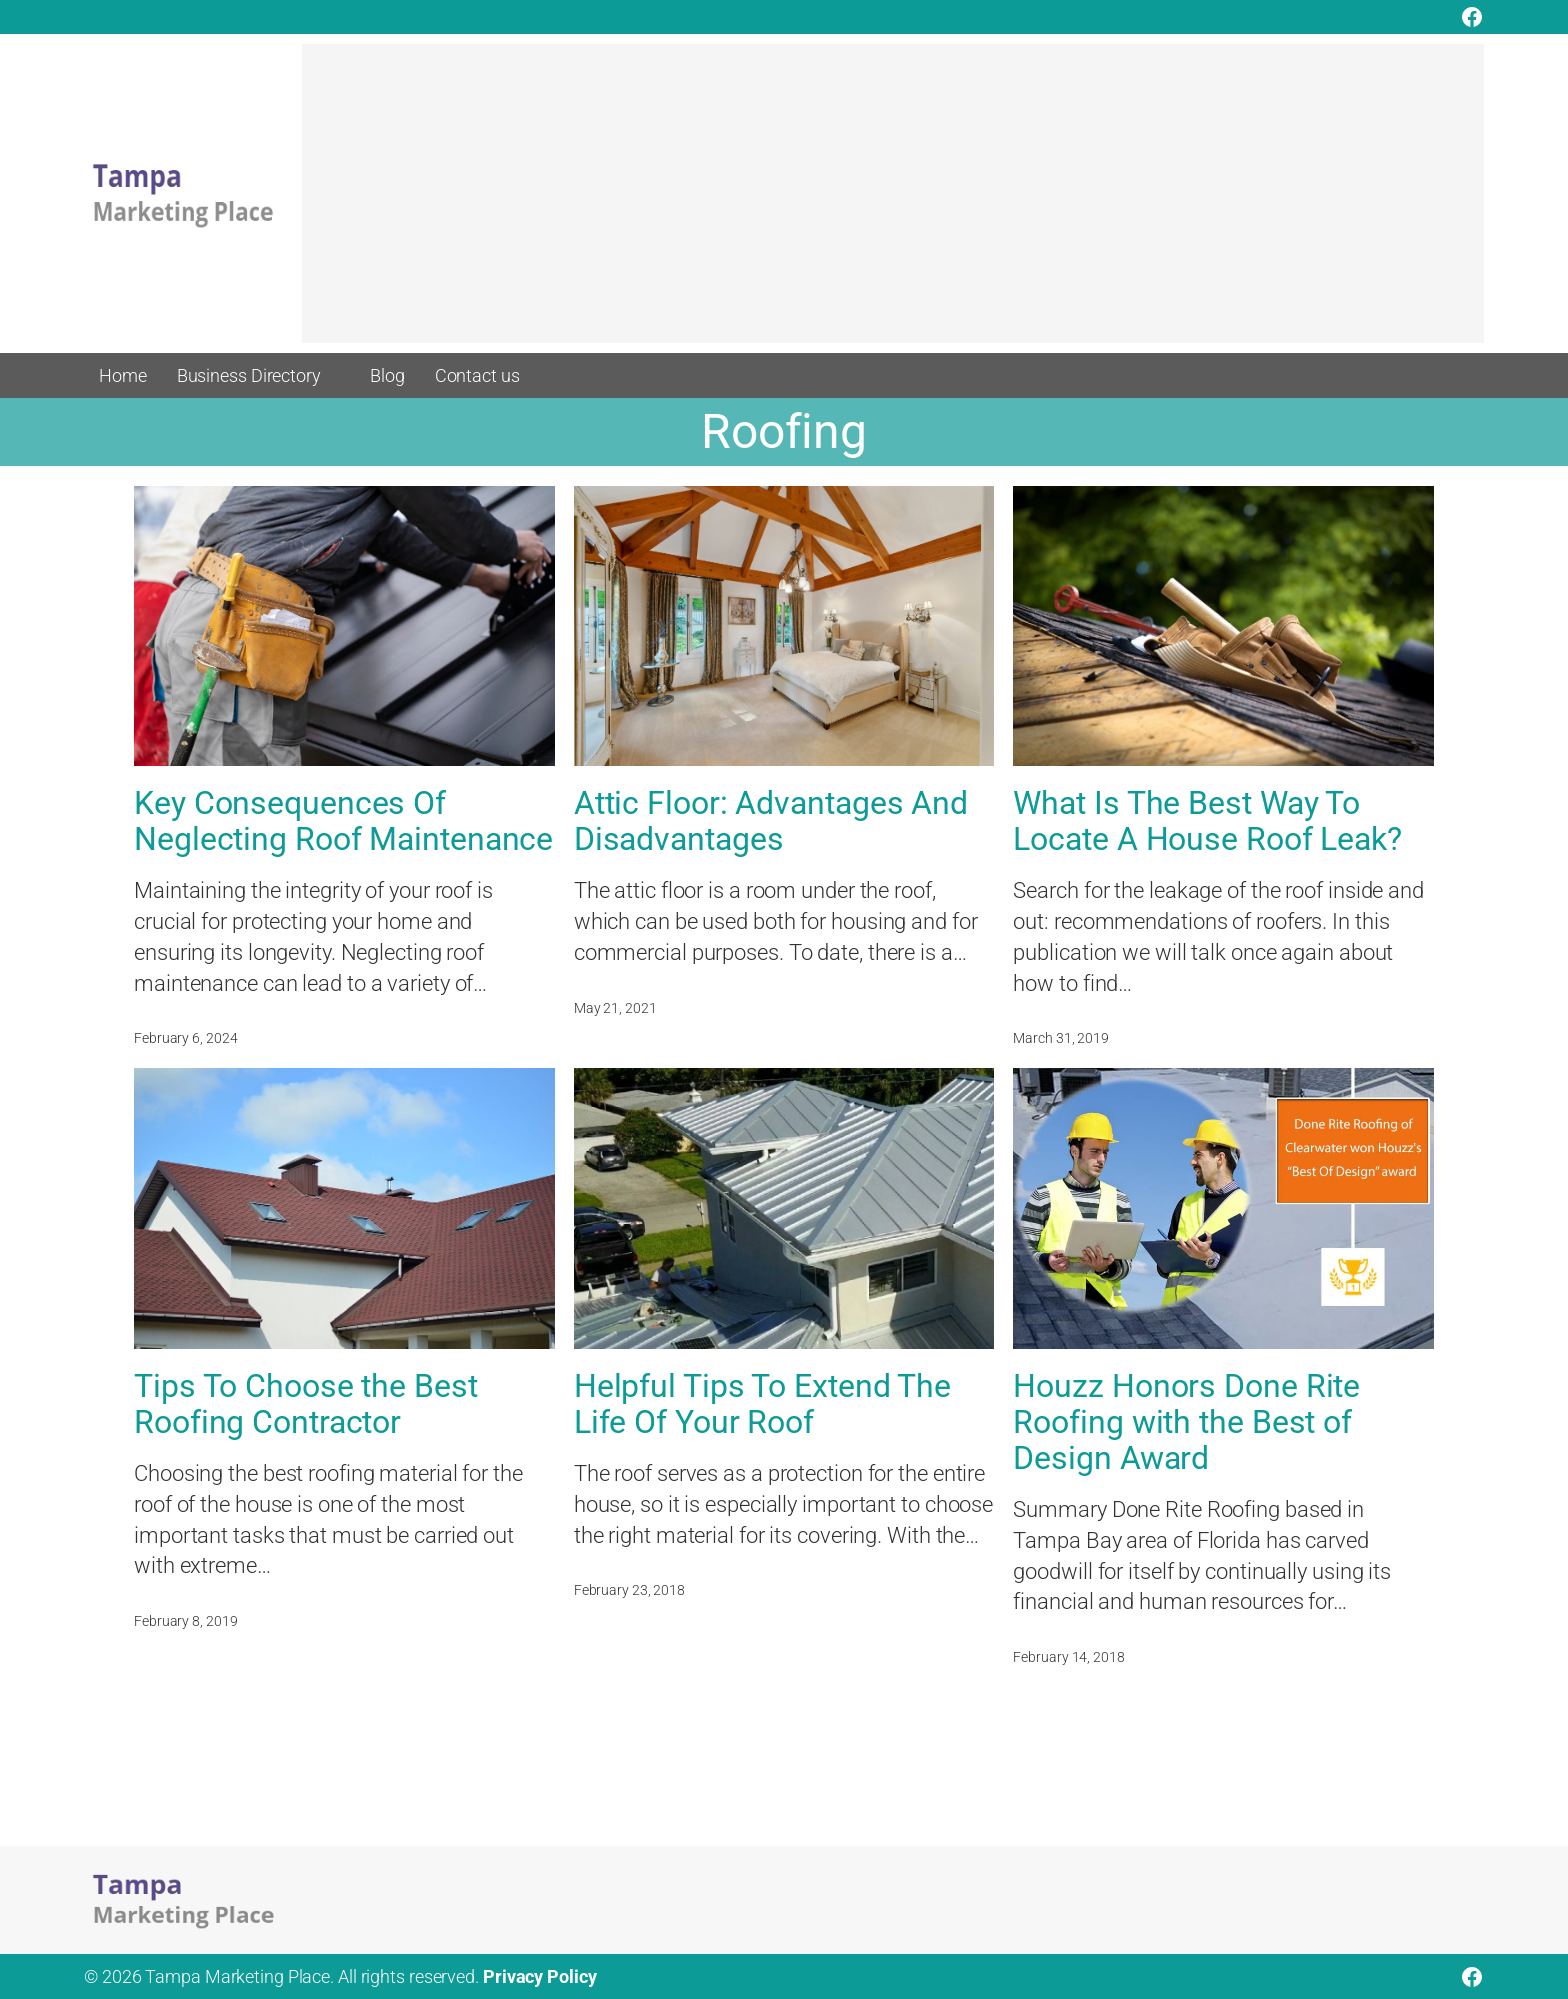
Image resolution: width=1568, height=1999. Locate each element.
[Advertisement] (893, 203)
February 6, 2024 (185, 1038)
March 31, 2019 (1061, 1038)
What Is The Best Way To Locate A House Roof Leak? (1207, 821)
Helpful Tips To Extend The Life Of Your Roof (762, 1404)
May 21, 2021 (615, 1008)
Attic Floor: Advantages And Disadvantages (771, 821)
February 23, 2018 (629, 1590)
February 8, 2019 (185, 1621)
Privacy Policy (540, 1976)
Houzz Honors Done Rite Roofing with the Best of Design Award (1186, 1422)
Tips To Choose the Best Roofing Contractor (306, 1404)
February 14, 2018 (1068, 1657)
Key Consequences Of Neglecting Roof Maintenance (343, 821)
